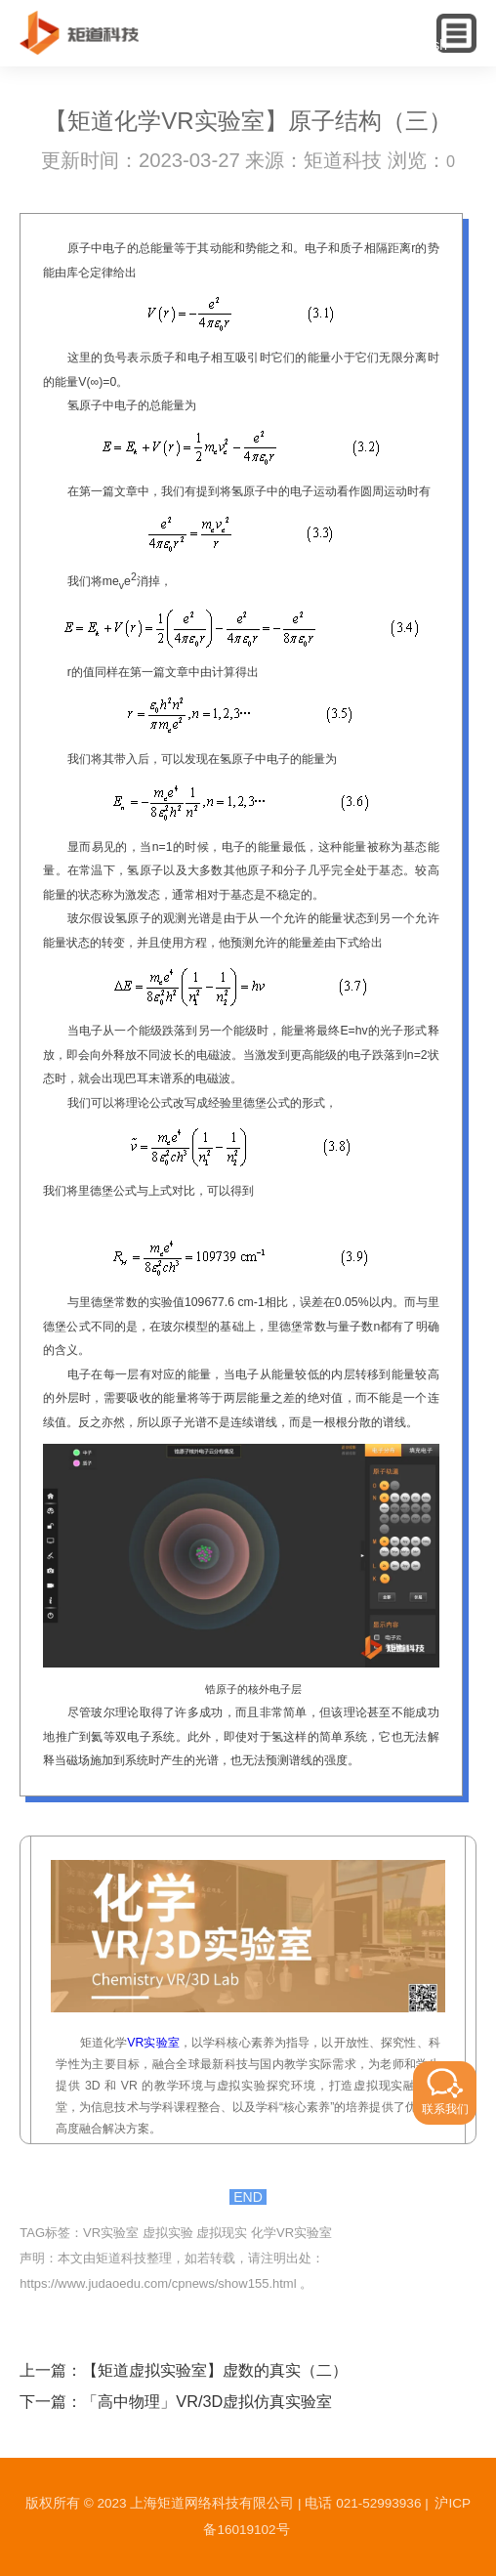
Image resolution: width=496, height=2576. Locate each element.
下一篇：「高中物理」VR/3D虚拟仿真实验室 (176, 2401)
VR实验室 (153, 2042)
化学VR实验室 (291, 2232)
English (424, 45)
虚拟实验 (168, 2232)
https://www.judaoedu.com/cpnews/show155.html (158, 2283)
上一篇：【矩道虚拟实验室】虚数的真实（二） (184, 2370)
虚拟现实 (221, 2232)
